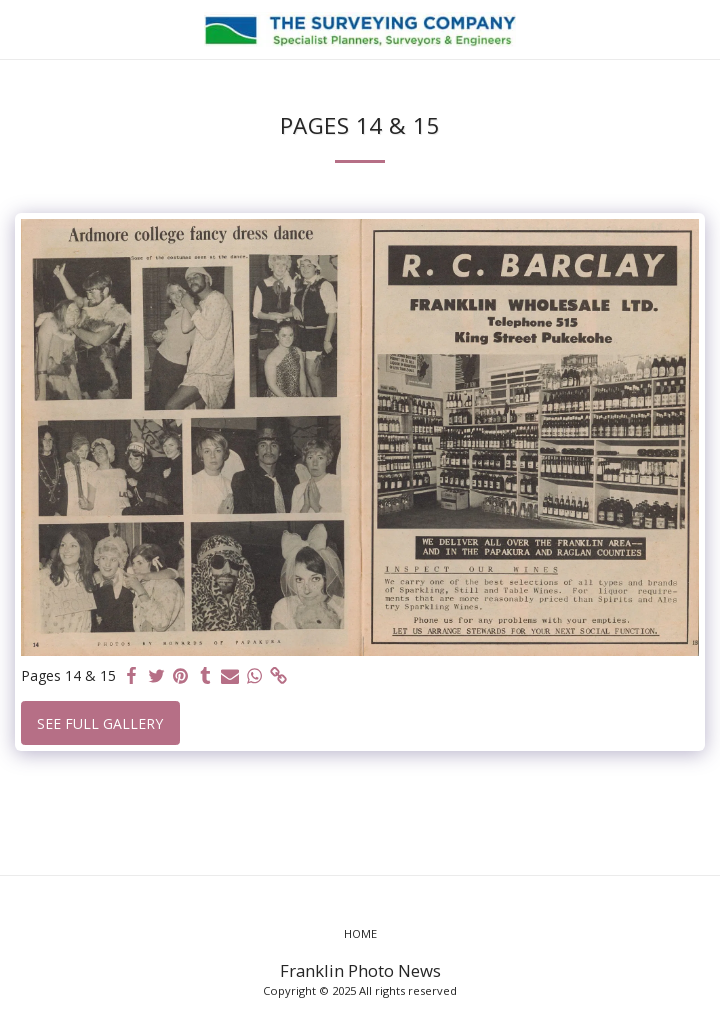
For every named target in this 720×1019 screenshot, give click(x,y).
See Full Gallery (100, 723)
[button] (22, 28)
